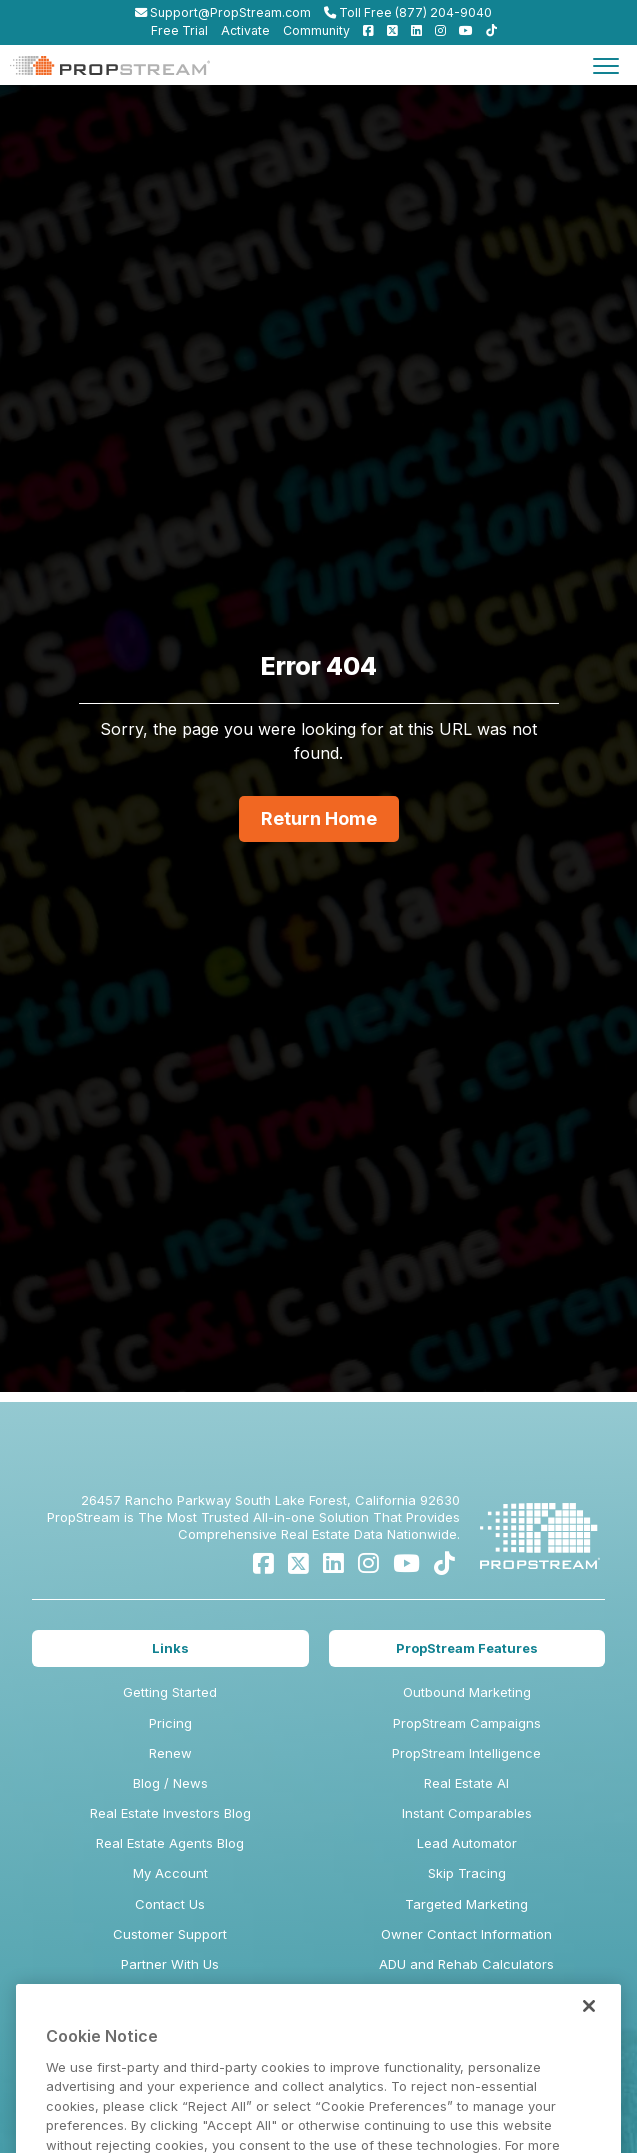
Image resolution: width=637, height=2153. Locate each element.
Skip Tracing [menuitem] (467, 1873)
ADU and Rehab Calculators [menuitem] (466, 1964)
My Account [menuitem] (170, 1873)
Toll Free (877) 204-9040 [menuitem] (408, 12)
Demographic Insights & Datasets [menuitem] (467, 1994)
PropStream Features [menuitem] (467, 1648)
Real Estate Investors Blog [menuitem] (170, 1813)
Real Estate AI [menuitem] (466, 1783)
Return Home (319, 818)
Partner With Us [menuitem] (170, 1964)
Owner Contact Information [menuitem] (466, 1934)
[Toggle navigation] (606, 65)
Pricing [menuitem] (170, 1723)
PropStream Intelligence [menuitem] (466, 1753)
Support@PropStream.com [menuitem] (223, 12)
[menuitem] (363, 30)
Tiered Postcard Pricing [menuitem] (467, 2024)
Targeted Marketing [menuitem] (466, 1904)
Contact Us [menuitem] (170, 1904)
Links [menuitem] (170, 1648)
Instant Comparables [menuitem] (467, 1813)
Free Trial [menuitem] (179, 30)
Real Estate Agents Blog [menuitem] (170, 1843)
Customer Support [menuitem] (170, 1934)
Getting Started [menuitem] (170, 1692)
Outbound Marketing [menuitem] (467, 1692)
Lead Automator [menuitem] (467, 1843)
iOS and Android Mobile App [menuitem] (467, 2055)
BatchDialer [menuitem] (467, 2085)
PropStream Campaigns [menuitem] (467, 1723)
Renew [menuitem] (170, 1753)
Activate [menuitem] (245, 30)
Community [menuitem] (316, 30)
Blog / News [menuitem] (170, 1783)
